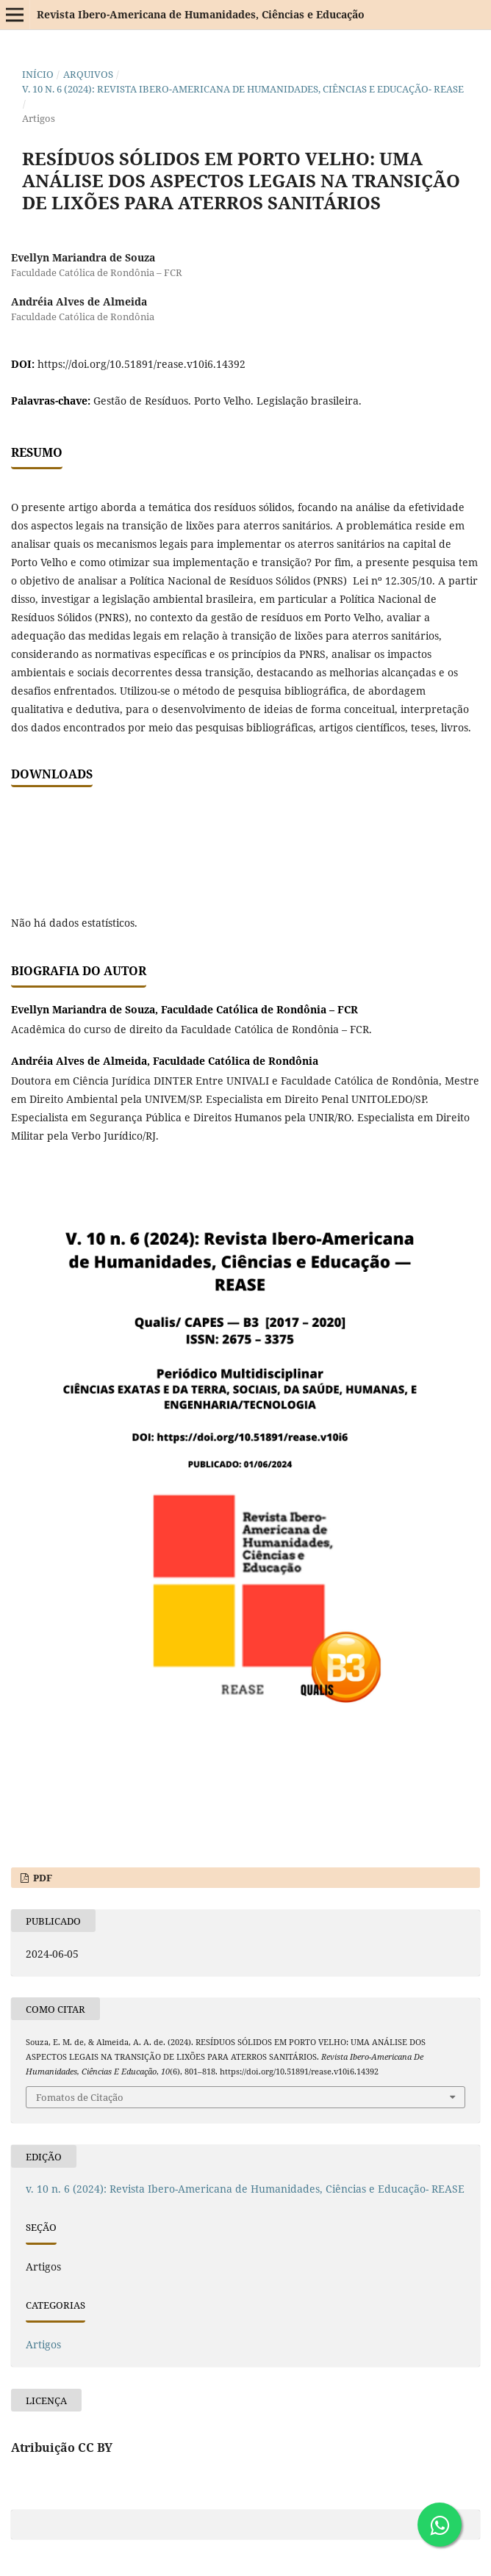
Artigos (43, 2344)
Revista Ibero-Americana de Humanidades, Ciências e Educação (201, 14)
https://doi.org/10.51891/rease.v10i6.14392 (141, 364)
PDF (41, 1877)
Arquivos (88, 74)
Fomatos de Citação (79, 2097)
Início (38, 74)
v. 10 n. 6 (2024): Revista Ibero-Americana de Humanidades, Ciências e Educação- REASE (243, 88)
